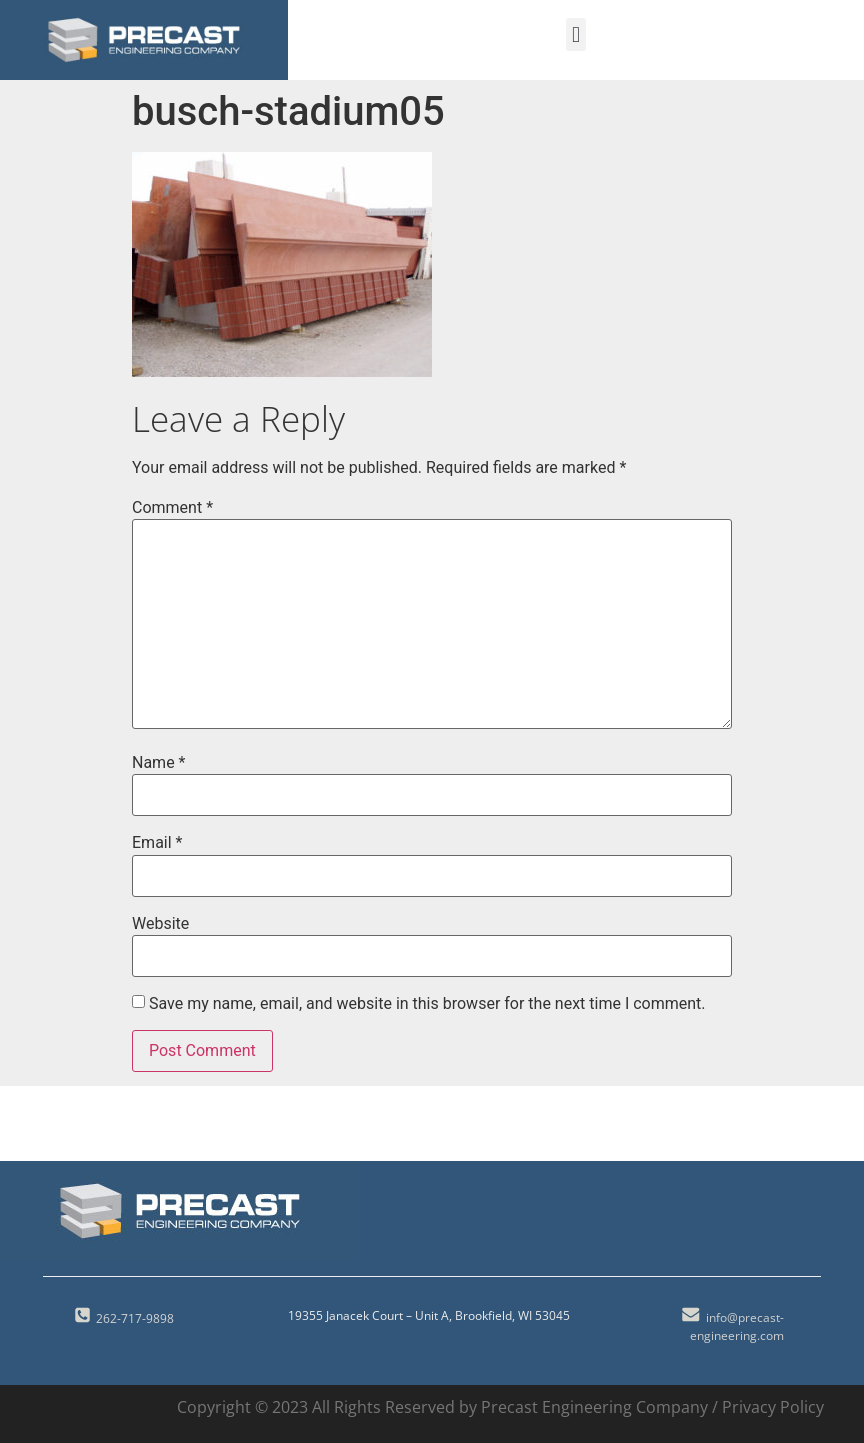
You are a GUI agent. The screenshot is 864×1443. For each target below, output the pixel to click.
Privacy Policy (773, 1407)
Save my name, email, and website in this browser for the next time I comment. (427, 1004)
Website (160, 924)
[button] (575, 34)
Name (159, 763)
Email (157, 843)
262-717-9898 (135, 1318)
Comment (172, 508)
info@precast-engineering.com (737, 1326)
